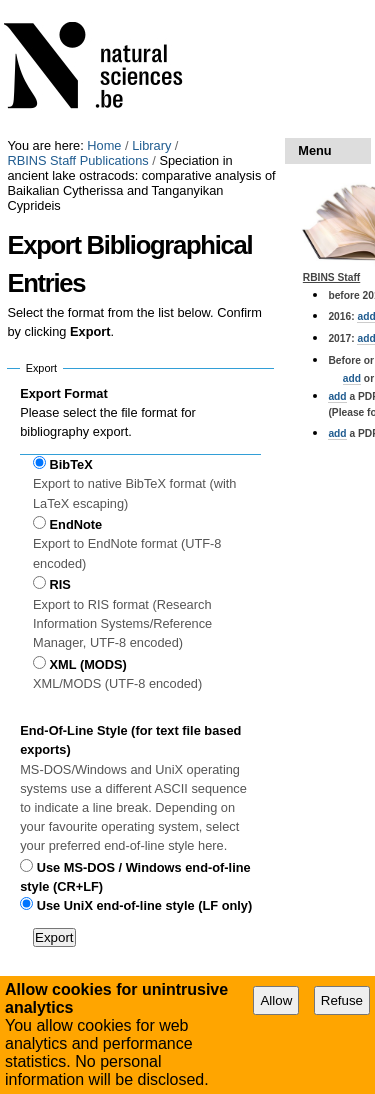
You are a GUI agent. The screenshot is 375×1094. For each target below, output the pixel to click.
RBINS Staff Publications (77, 160)
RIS (60, 584)
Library (151, 145)
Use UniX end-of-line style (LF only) (144, 905)
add (352, 378)
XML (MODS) (88, 664)
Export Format (63, 393)
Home (104, 145)
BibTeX (71, 464)
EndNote (76, 524)
